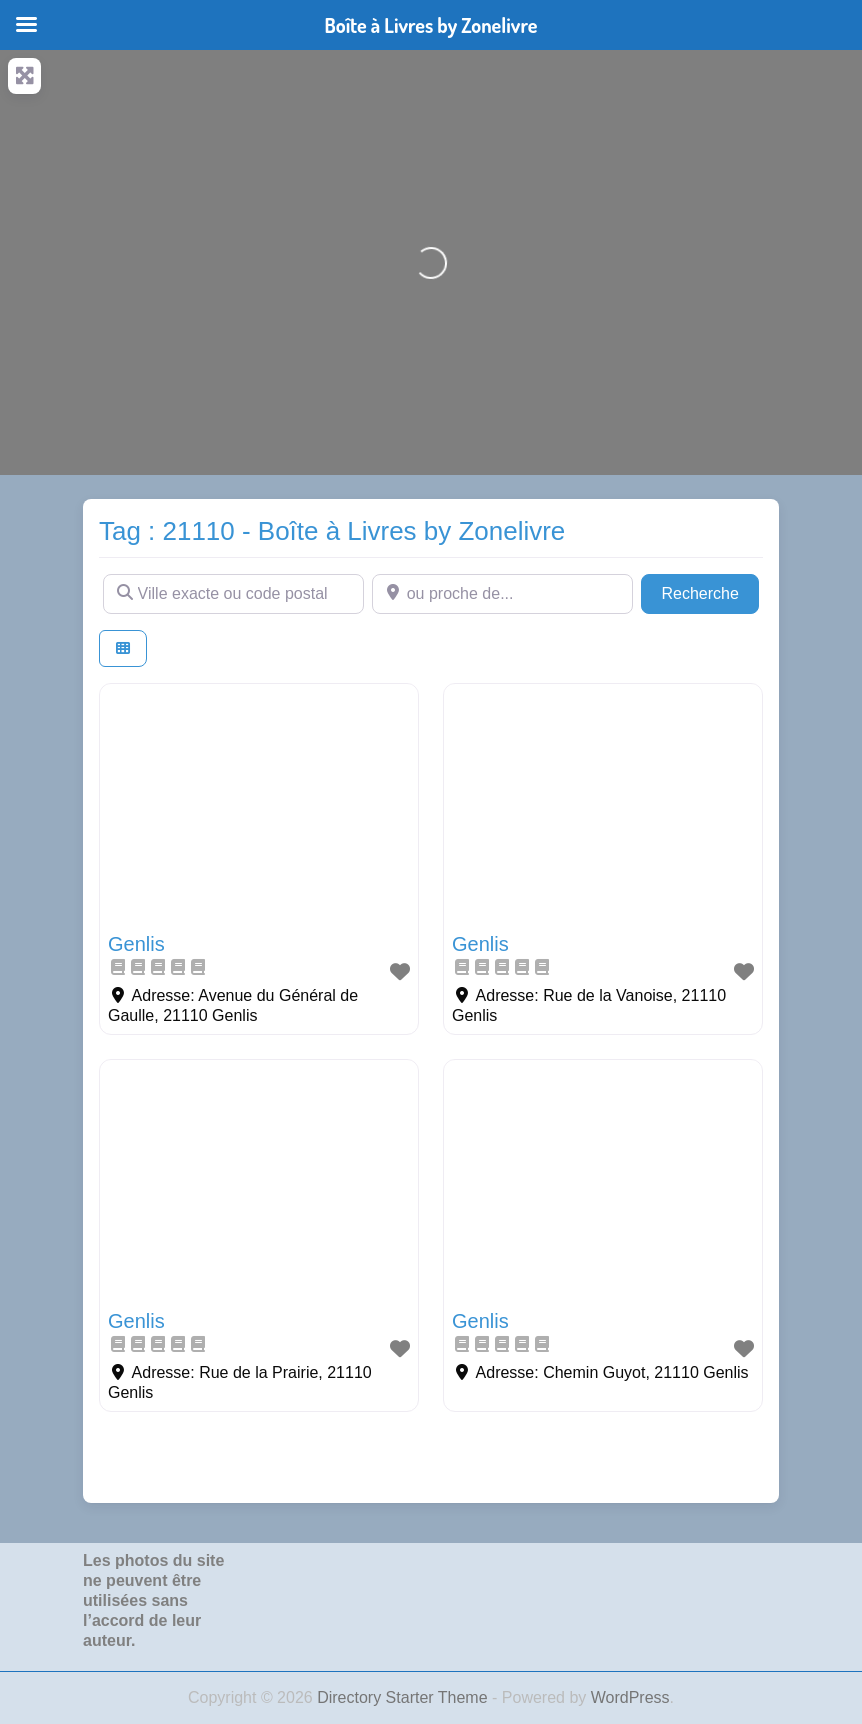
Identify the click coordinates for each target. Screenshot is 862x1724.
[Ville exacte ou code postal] (233, 594)
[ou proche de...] (502, 594)
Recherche (710, 591)
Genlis (136, 944)
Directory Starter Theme (404, 1697)
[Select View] (123, 648)
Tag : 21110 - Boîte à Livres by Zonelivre (332, 531)
